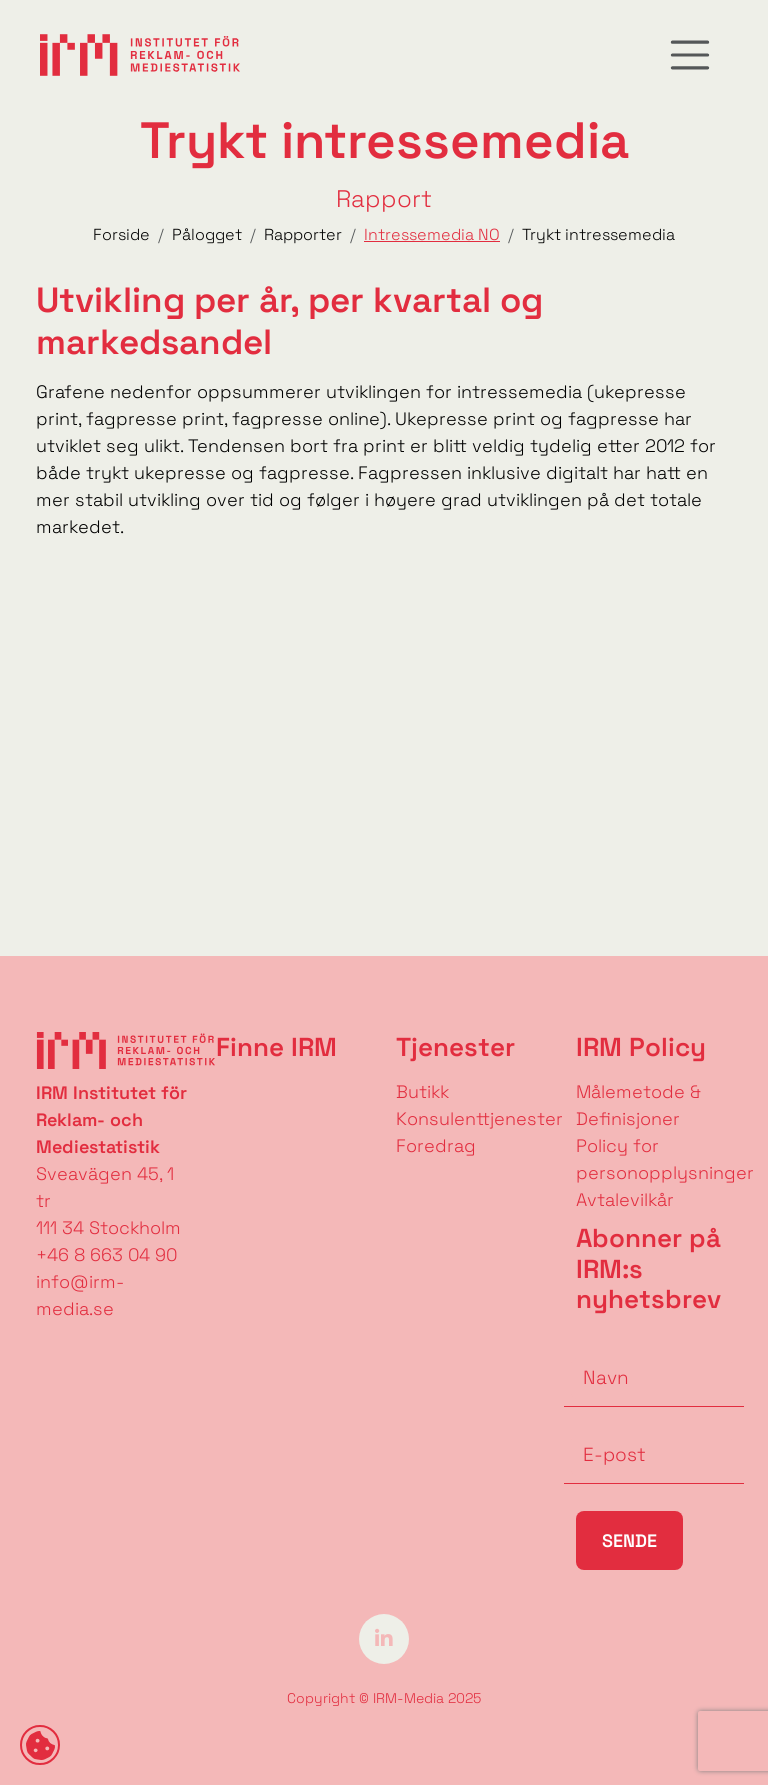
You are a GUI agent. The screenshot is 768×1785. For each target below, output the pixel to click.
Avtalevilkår (625, 1199)
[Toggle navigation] (690, 55)
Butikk (422, 1091)
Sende (629, 1540)
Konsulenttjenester (479, 1118)
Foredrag (436, 1145)
